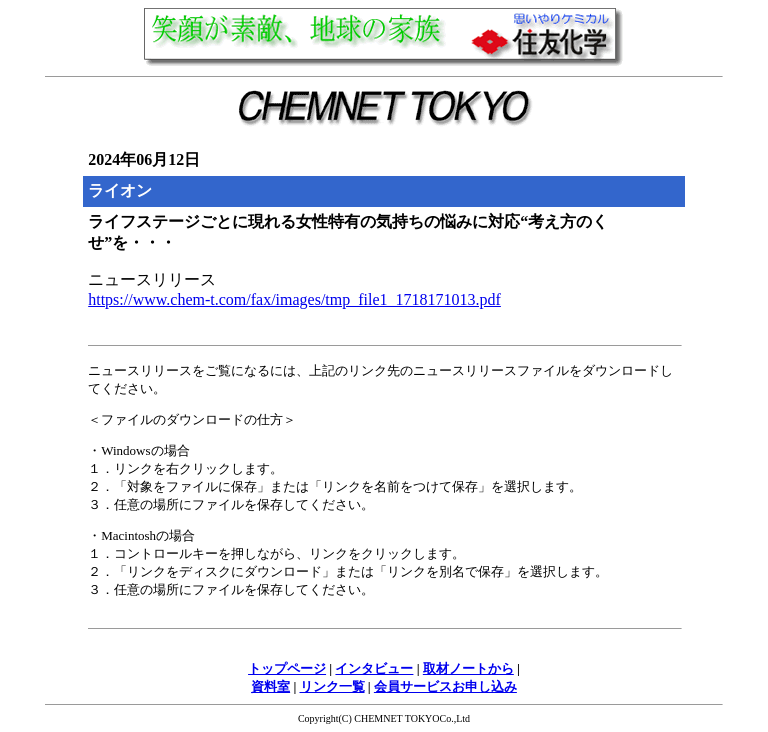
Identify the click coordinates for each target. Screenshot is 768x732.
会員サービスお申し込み (445, 686)
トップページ (287, 668)
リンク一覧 (332, 686)
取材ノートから (468, 668)
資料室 (270, 686)
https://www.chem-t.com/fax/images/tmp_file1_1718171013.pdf (294, 299)
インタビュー (374, 668)
